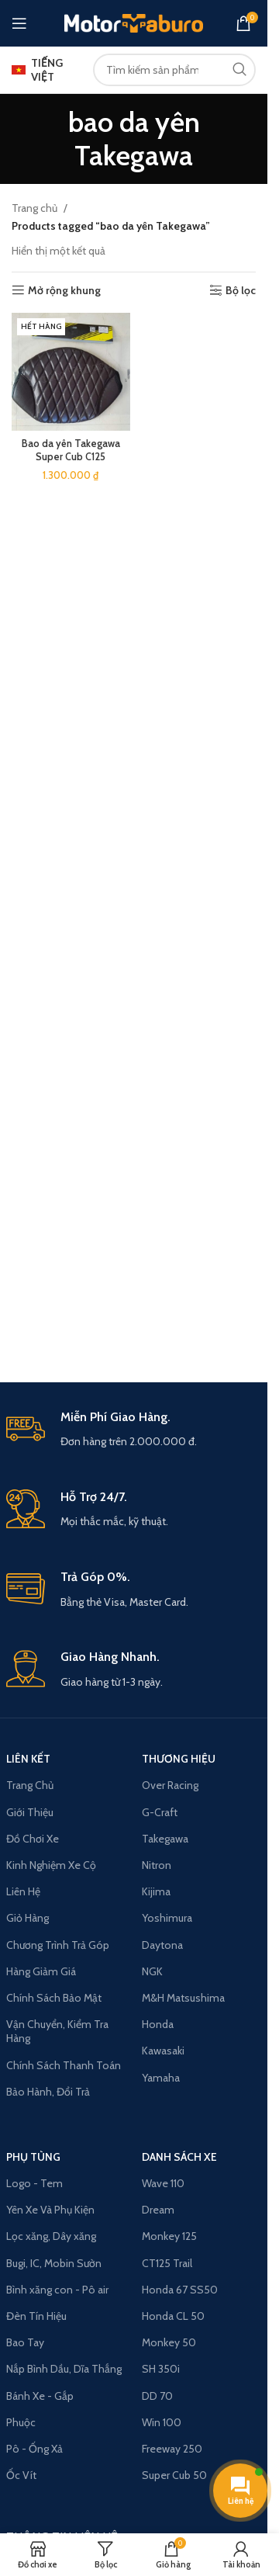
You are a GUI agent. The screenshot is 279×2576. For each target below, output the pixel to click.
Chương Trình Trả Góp (57, 1945)
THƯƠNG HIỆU (178, 1759)
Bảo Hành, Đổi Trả (48, 2092)
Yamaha (161, 2078)
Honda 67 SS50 (180, 2290)
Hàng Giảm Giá (41, 1971)
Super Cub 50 (174, 2475)
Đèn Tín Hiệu (36, 2316)
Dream (158, 2210)
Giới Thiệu (29, 1812)
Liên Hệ (23, 1891)
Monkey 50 (169, 2342)
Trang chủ (34, 208)
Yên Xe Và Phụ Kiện (50, 2210)
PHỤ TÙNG (33, 2157)
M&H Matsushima (183, 1998)
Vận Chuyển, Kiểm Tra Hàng (57, 2031)
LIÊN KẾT (28, 1759)
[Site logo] (133, 22)
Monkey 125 (169, 2236)
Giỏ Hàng (27, 1918)
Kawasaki (163, 2051)
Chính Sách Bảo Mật (54, 1998)
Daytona (162, 1945)
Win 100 (161, 2422)
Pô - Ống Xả (34, 2449)
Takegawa (165, 1839)
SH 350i (161, 2369)
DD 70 (157, 2396)
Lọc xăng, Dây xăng (51, 2236)
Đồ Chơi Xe (32, 1839)
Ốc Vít (21, 2475)
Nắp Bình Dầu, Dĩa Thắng (64, 2369)
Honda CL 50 (173, 2316)
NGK (152, 1971)
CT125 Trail (167, 2263)
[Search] (174, 70)
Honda (158, 2024)
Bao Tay (25, 2342)
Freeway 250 (172, 2449)
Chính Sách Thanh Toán (63, 2065)
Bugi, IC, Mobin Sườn (54, 2263)
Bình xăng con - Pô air (57, 2290)
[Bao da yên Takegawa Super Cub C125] (71, 372)
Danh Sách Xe (179, 2157)
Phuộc (21, 2422)
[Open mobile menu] (19, 23)
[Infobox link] (134, 1430)
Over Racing (170, 1785)
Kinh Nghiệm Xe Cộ (51, 1865)
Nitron (156, 1865)
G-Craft (159, 1812)
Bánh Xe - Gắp (40, 2396)
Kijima (156, 1891)
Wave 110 (163, 2183)
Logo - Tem (34, 2183)
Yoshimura (167, 1918)
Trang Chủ (29, 1785)
